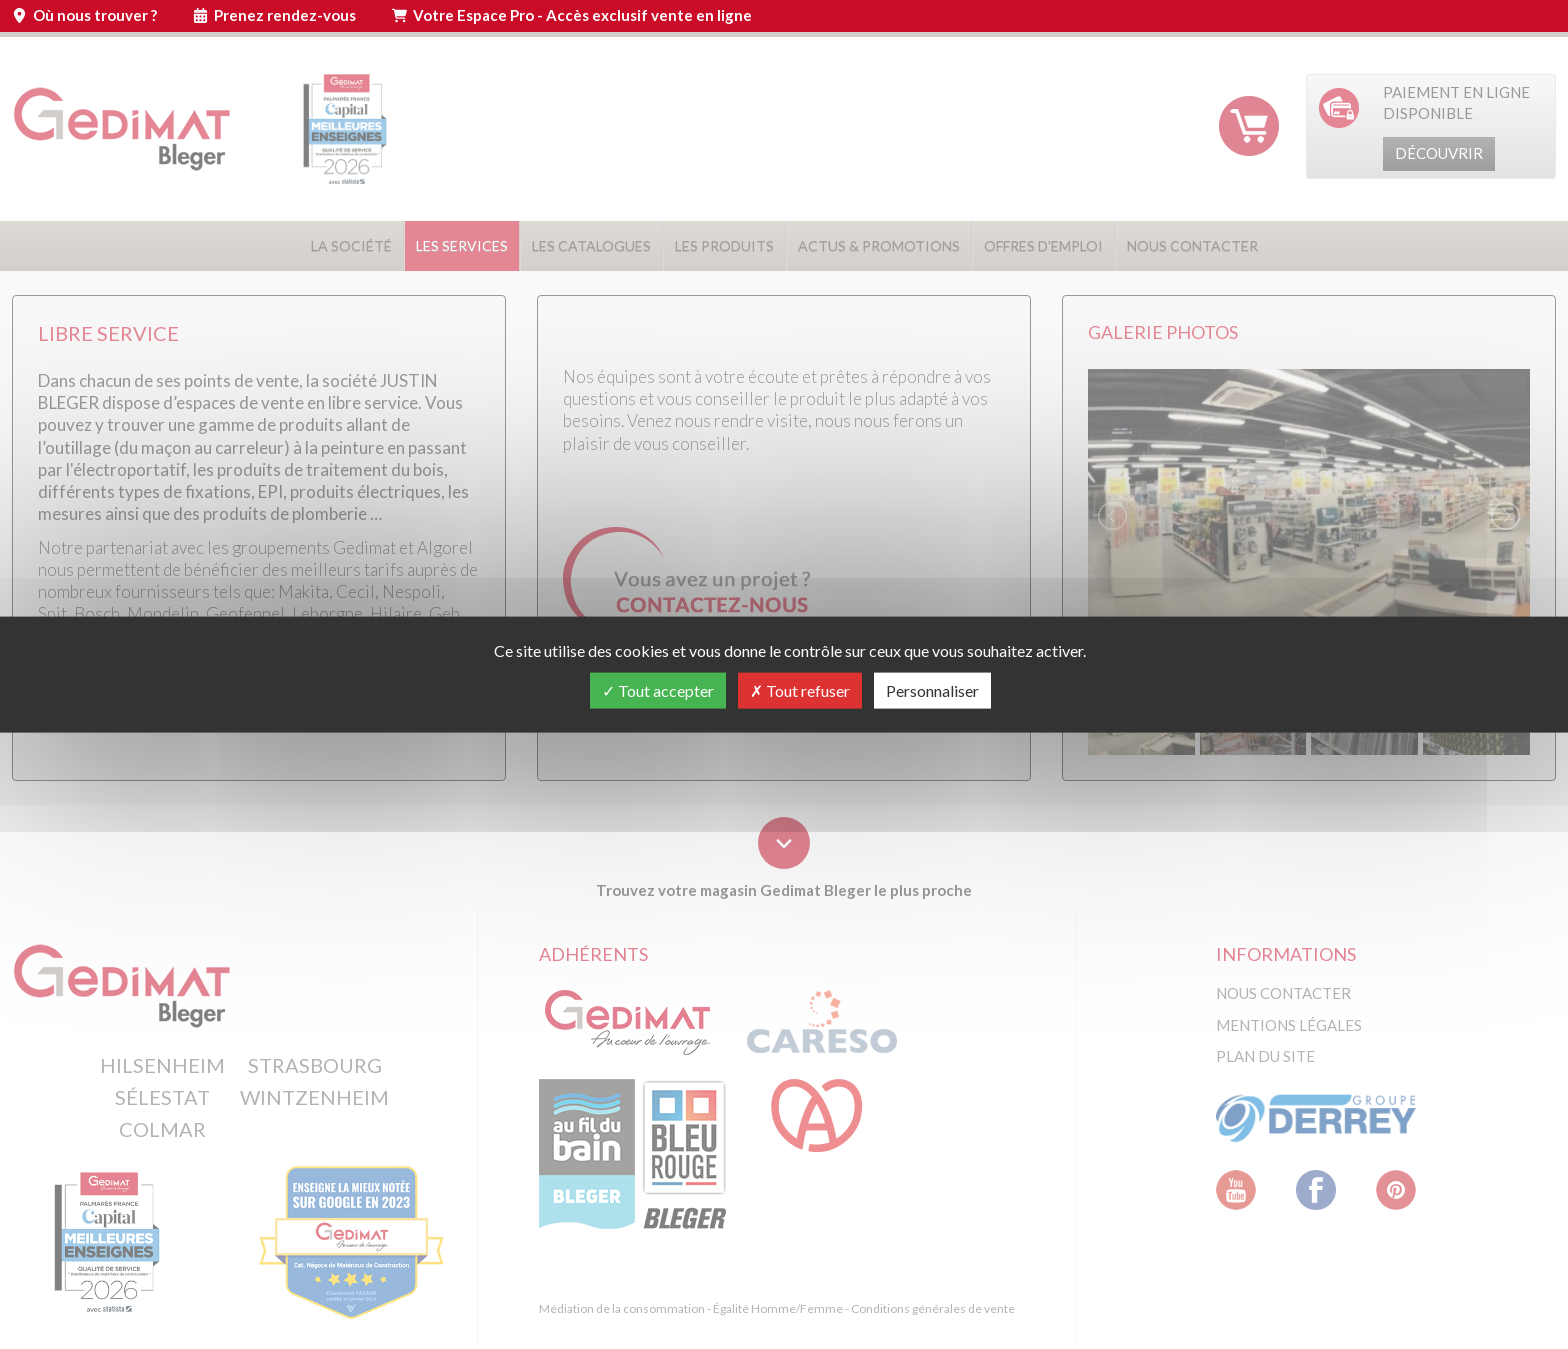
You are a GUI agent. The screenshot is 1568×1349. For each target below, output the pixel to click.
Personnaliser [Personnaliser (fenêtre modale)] (932, 690)
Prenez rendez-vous (285, 15)
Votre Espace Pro (582, 15)
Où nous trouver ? (95, 15)
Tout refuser (800, 690)
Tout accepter (658, 690)
